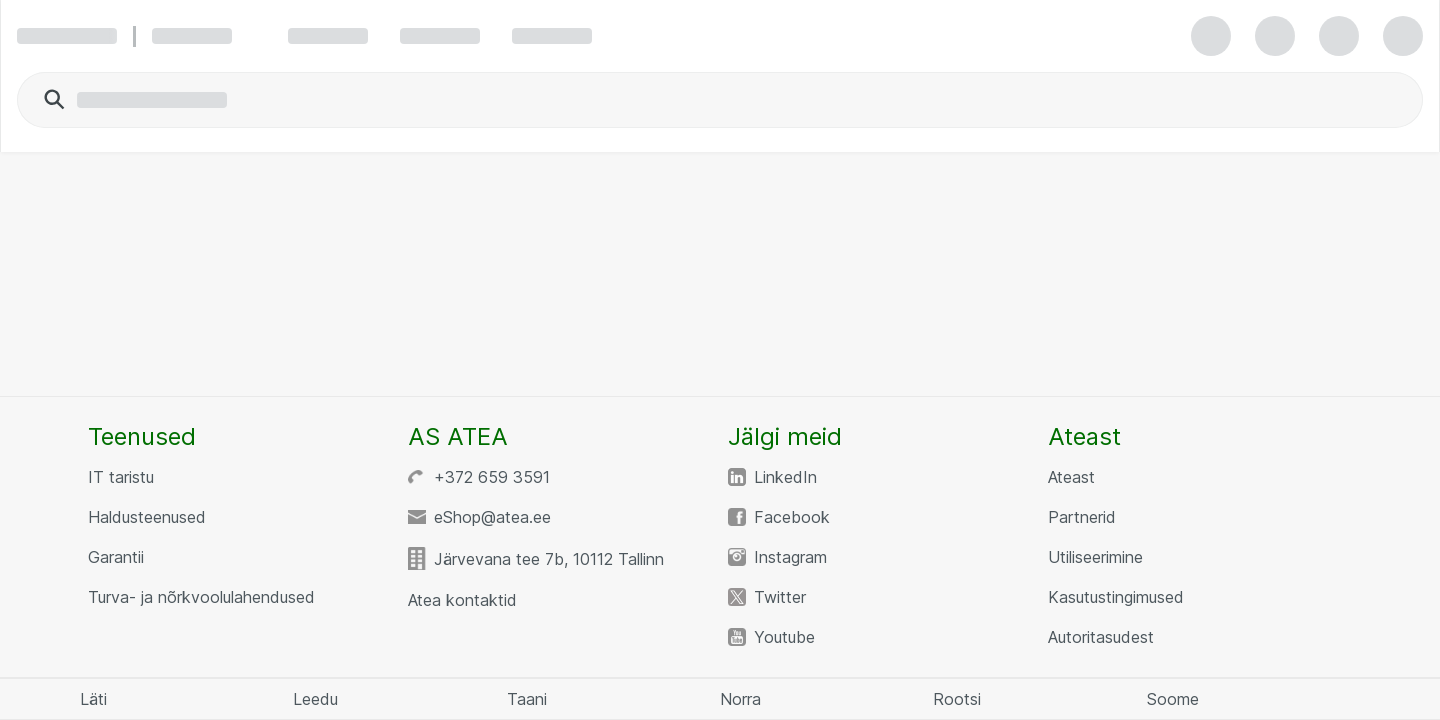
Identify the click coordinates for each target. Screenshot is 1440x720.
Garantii (116, 557)
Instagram (790, 557)
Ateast (1071, 477)
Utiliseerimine (1095, 557)
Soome (1173, 699)
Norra (740, 699)
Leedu (315, 699)
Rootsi (957, 699)
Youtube (784, 637)
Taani (527, 699)
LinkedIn (785, 477)
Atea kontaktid (462, 600)
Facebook (792, 517)
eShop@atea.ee (492, 517)
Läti (93, 699)
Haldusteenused (147, 517)
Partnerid (1082, 517)
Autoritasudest (1101, 637)
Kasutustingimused (1116, 597)
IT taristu (121, 477)
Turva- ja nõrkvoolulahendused (201, 597)
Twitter (780, 597)
